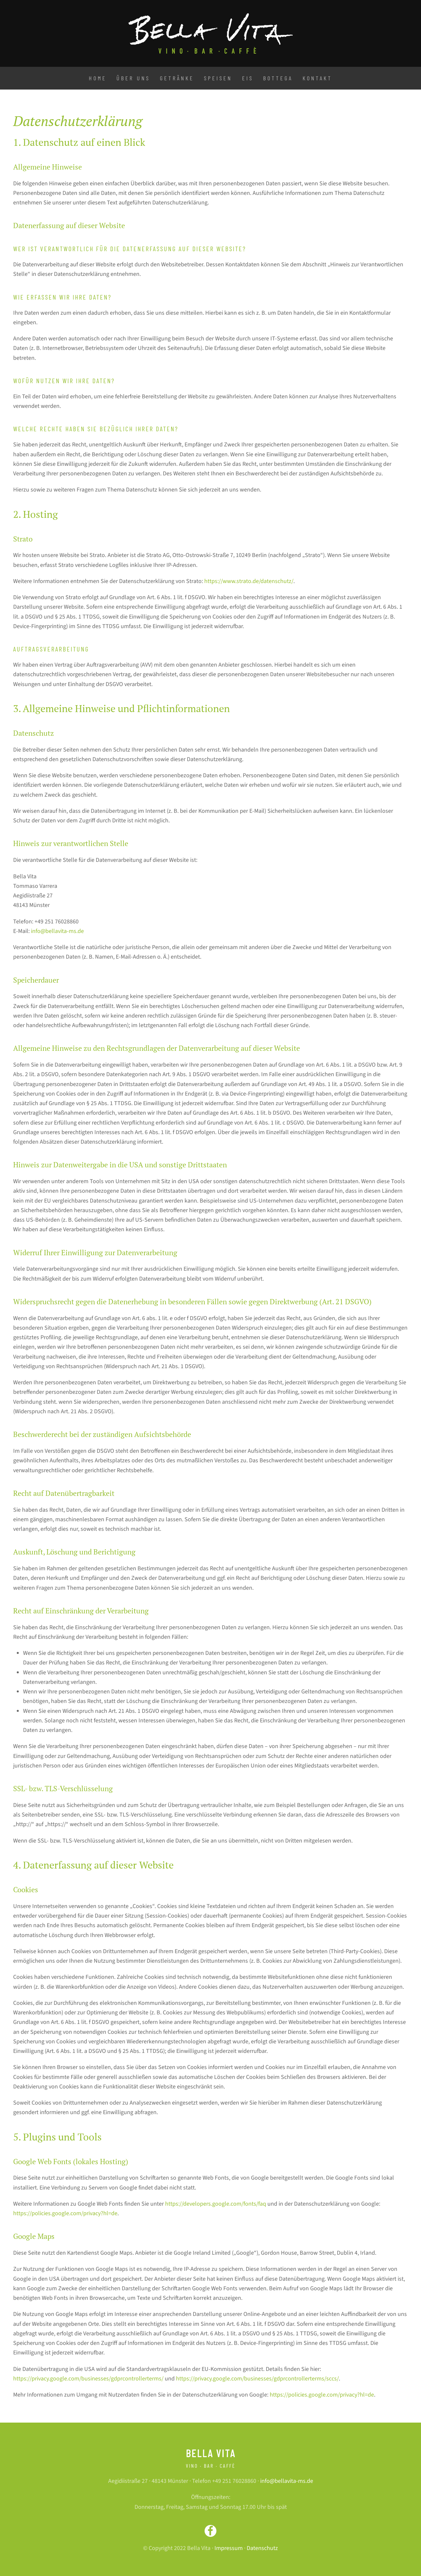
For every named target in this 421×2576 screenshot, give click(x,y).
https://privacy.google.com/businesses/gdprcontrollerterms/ (88, 2379)
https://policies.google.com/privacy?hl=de (65, 2213)
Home (98, 78)
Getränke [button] (177, 78)
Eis (247, 78)
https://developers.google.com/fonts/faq (215, 2204)
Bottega (278, 78)
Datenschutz (262, 2548)
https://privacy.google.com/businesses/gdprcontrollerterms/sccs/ (257, 2379)
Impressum (228, 2548)
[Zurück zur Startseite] (210, 33)
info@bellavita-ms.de (57, 931)
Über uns (133, 78)
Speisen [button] (218, 78)
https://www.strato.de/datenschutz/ (248, 581)
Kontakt (317, 78)
